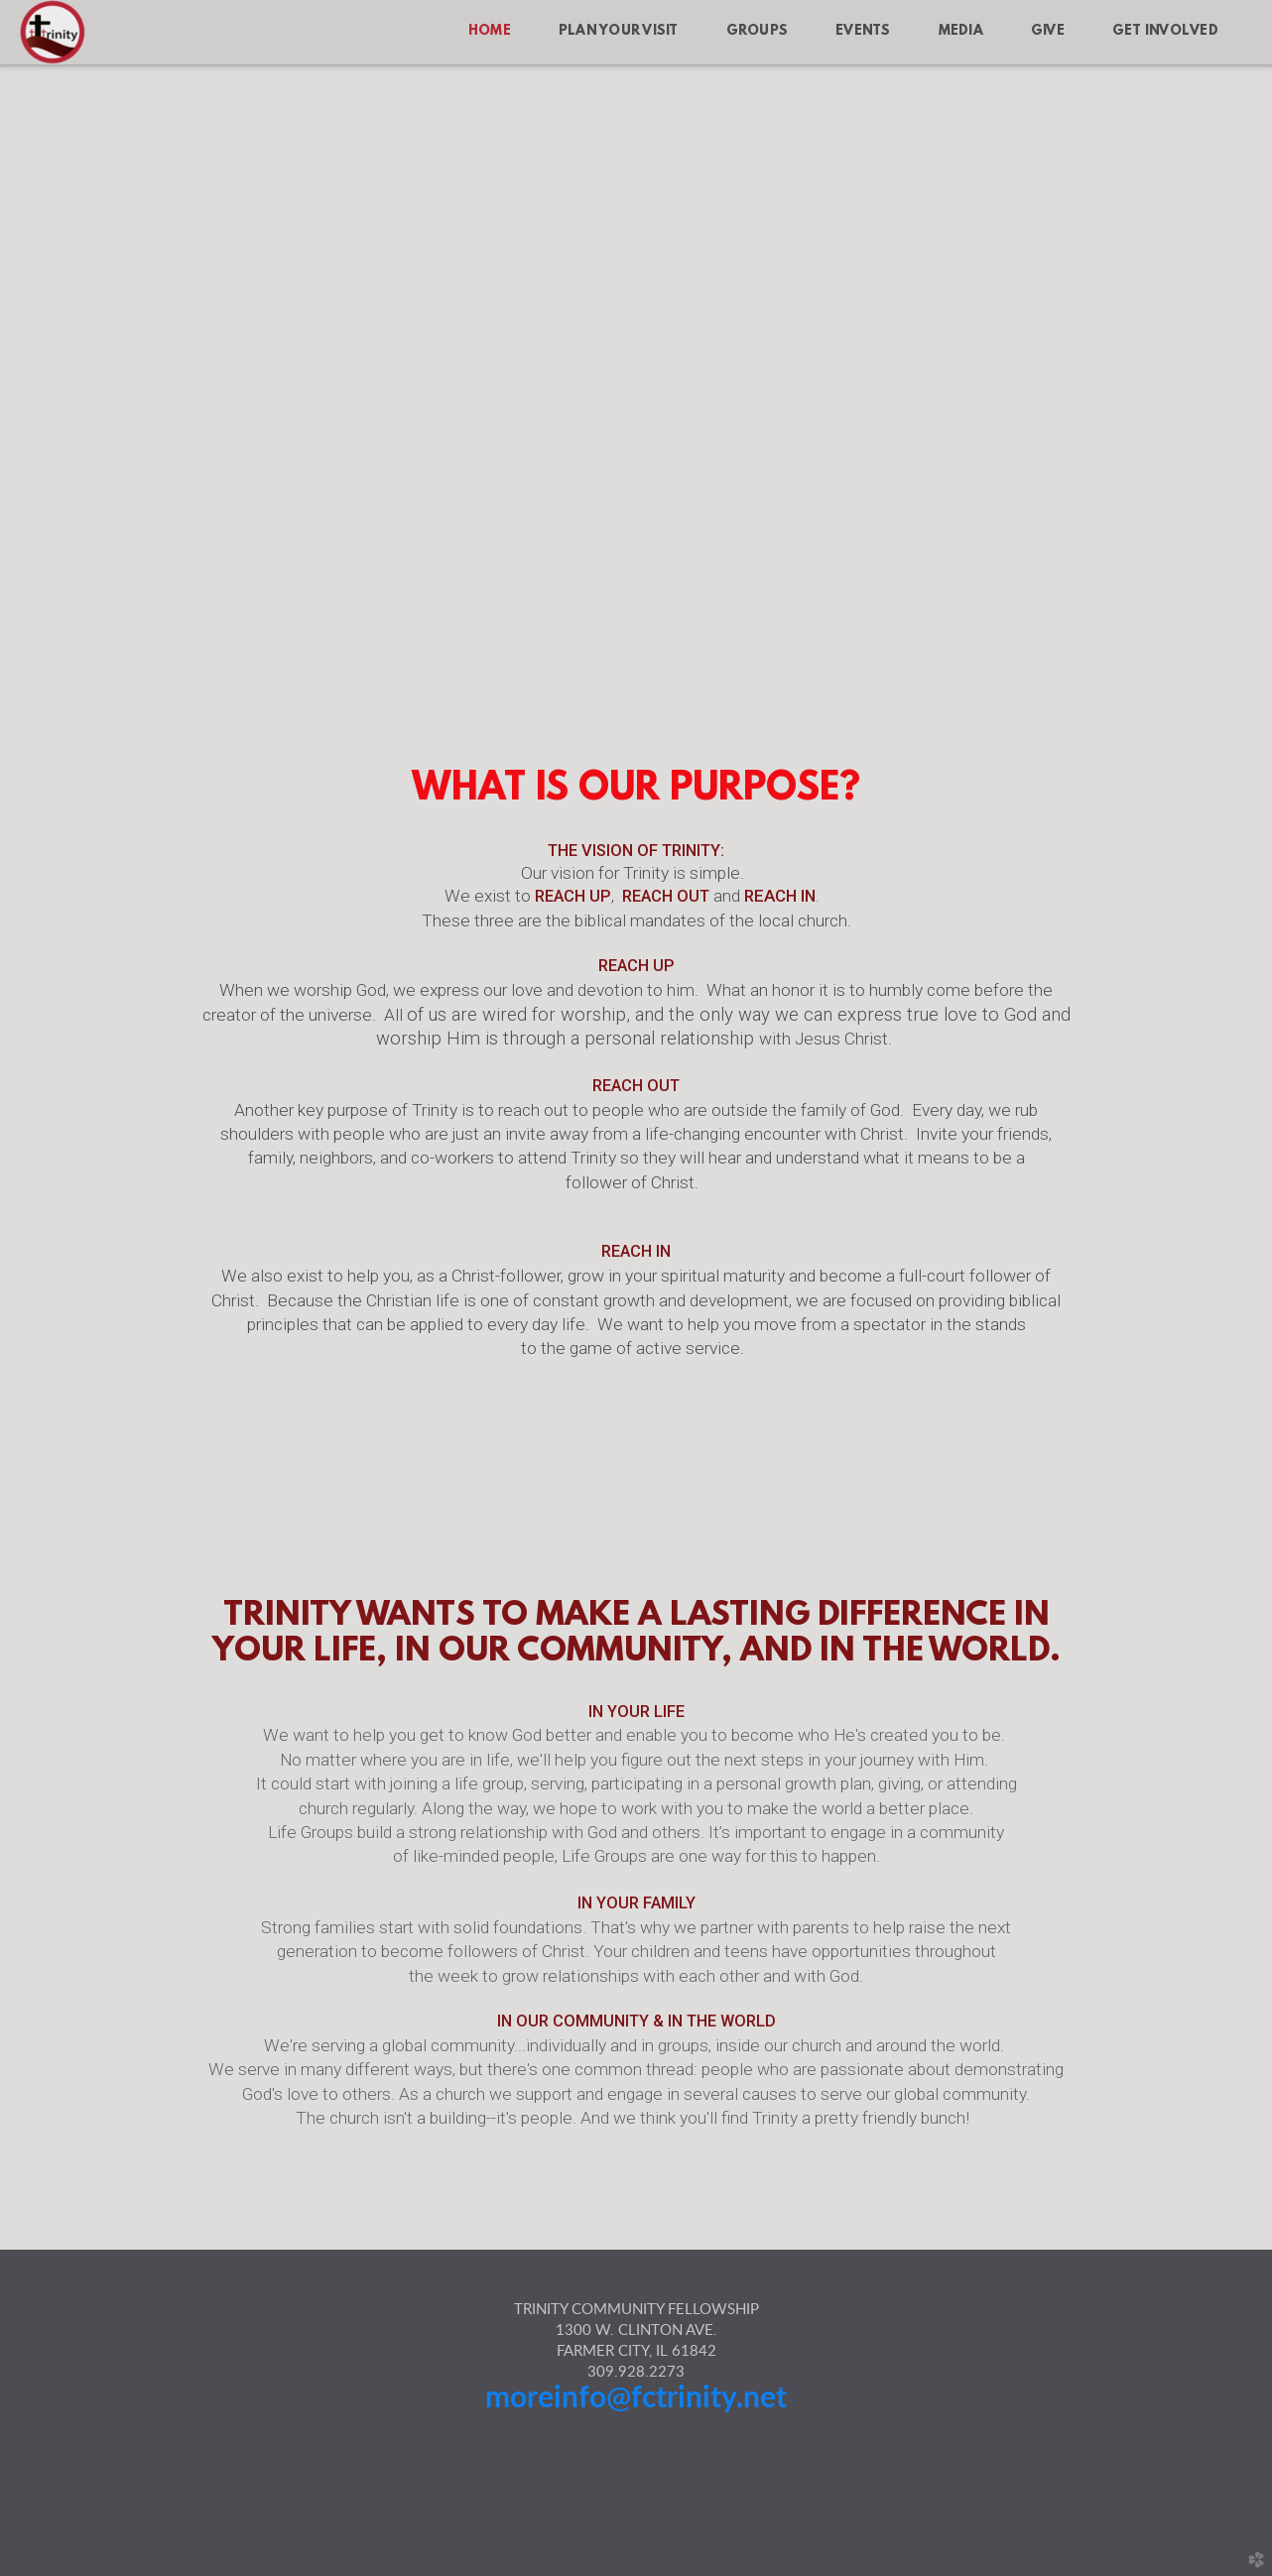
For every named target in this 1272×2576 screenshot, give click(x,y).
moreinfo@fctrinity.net (636, 2398)
